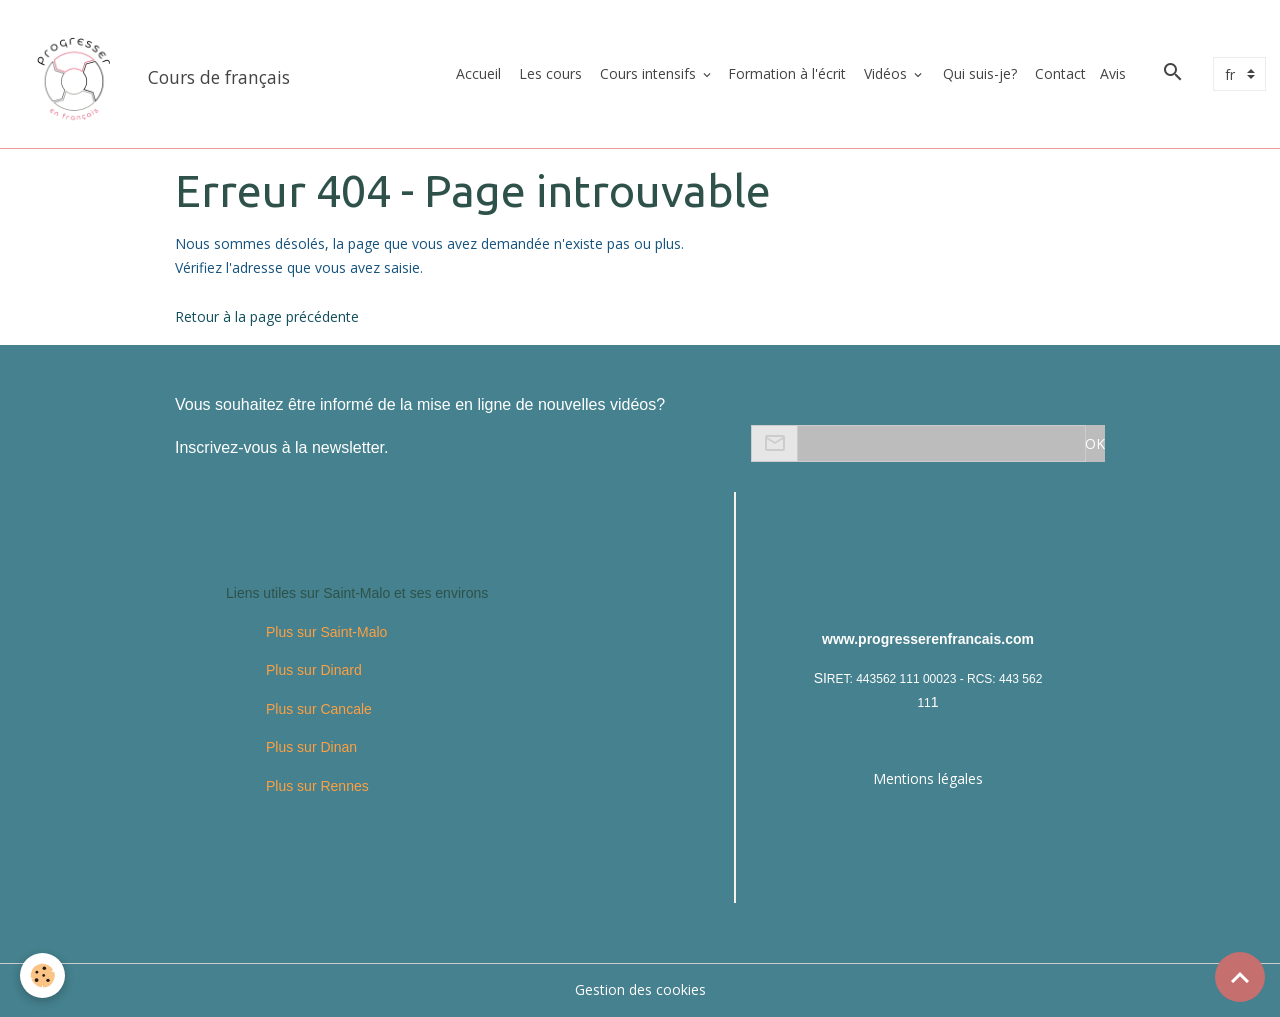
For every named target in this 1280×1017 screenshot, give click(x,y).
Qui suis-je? (978, 73)
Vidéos (885, 73)
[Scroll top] (1240, 977)
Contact (1058, 73)
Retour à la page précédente (267, 316)
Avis (1113, 73)
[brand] (155, 74)
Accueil (476, 73)
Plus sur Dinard (314, 670)
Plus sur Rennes (317, 786)
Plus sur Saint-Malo (326, 632)
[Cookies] (42, 975)
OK (1095, 443)
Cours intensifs (648, 73)
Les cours (548, 73)
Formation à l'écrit (787, 73)
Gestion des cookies (640, 989)
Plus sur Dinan (311, 747)
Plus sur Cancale (319, 709)
